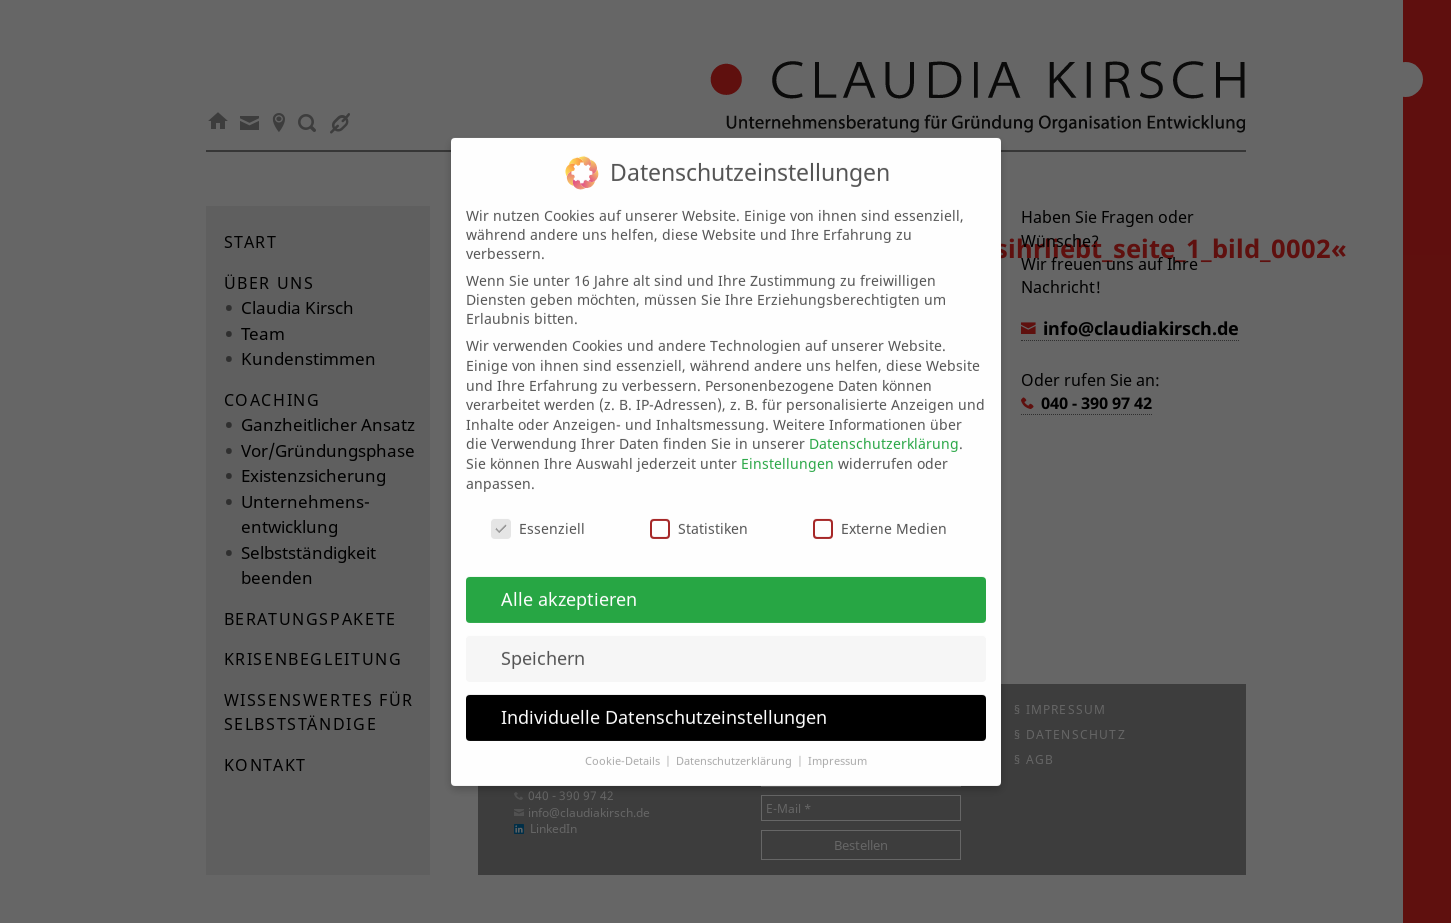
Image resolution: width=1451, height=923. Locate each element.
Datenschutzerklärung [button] (735, 745)
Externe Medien (880, 513)
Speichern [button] (543, 642)
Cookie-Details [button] (624, 745)
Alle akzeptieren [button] (569, 583)
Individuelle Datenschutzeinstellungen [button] (664, 701)
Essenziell (538, 513)
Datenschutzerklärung (884, 428)
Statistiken (699, 513)
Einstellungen (787, 447)
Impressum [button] (837, 745)
